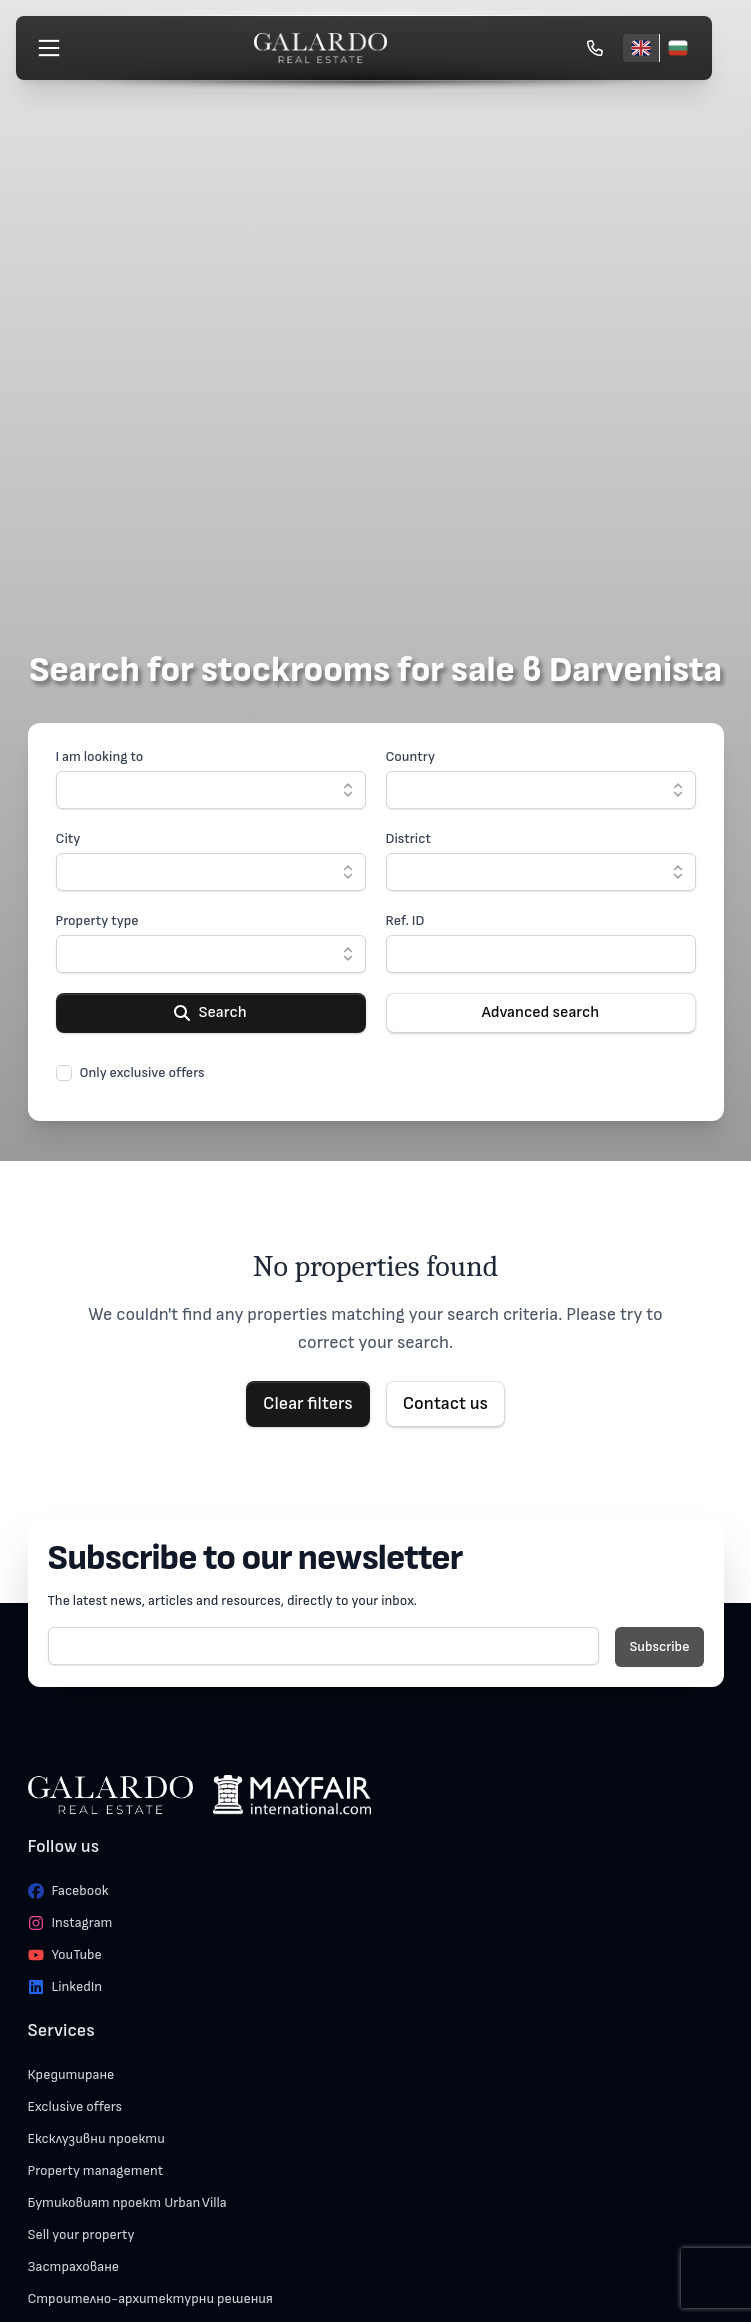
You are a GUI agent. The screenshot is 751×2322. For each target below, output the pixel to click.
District (408, 838)
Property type (97, 920)
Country (411, 756)
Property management (96, 2170)
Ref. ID (405, 920)
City (68, 838)
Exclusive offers (75, 2106)
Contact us (445, 1403)
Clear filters (308, 1403)
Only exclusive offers (142, 1072)
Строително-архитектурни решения (150, 2298)
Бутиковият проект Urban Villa (127, 2202)
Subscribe (659, 1646)
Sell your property (81, 2234)
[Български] (677, 48)
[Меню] (49, 48)
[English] (641, 48)
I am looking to (100, 756)
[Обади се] (595, 48)
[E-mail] (324, 1646)
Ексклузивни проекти (96, 2138)
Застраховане (74, 2266)
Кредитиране (71, 2074)
